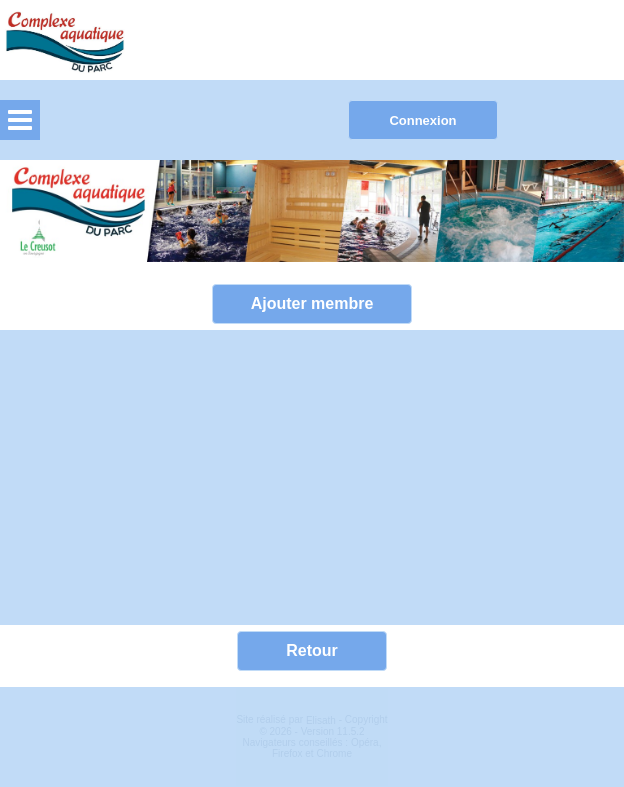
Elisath (322, 720)
